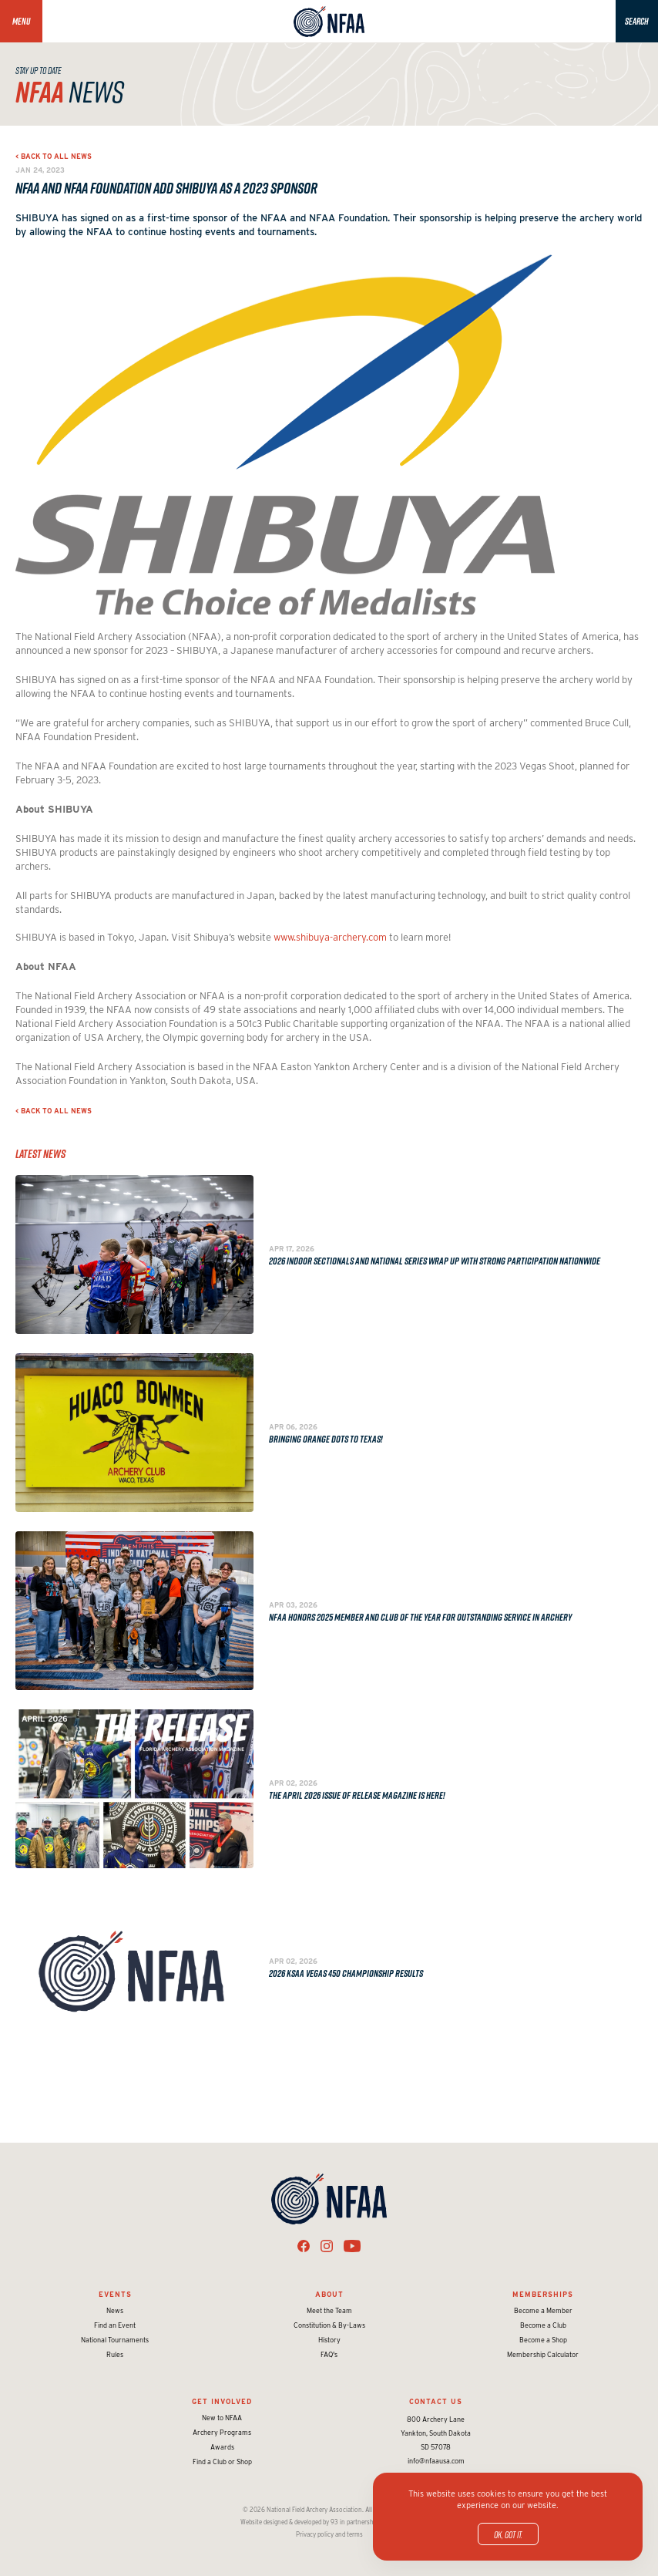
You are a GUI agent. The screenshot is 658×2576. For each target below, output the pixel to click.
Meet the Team (329, 2310)
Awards (222, 2447)
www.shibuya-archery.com (330, 937)
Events (115, 2294)
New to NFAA (222, 2417)
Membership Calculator (543, 2354)
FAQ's (329, 2354)
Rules (114, 2354)
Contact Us (435, 2401)
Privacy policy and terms (329, 2534)
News (114, 2310)
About (329, 2294)
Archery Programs (222, 2432)
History (329, 2339)
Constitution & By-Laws (329, 2325)
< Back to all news (53, 156)
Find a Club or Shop (222, 2461)
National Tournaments (115, 2339)
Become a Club (543, 2325)
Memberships (542, 2294)
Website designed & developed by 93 (289, 2522)
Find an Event (115, 2325)
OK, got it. (508, 2534)
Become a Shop (543, 2339)
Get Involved (222, 2401)
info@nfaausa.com (436, 2460)
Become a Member (543, 2310)
